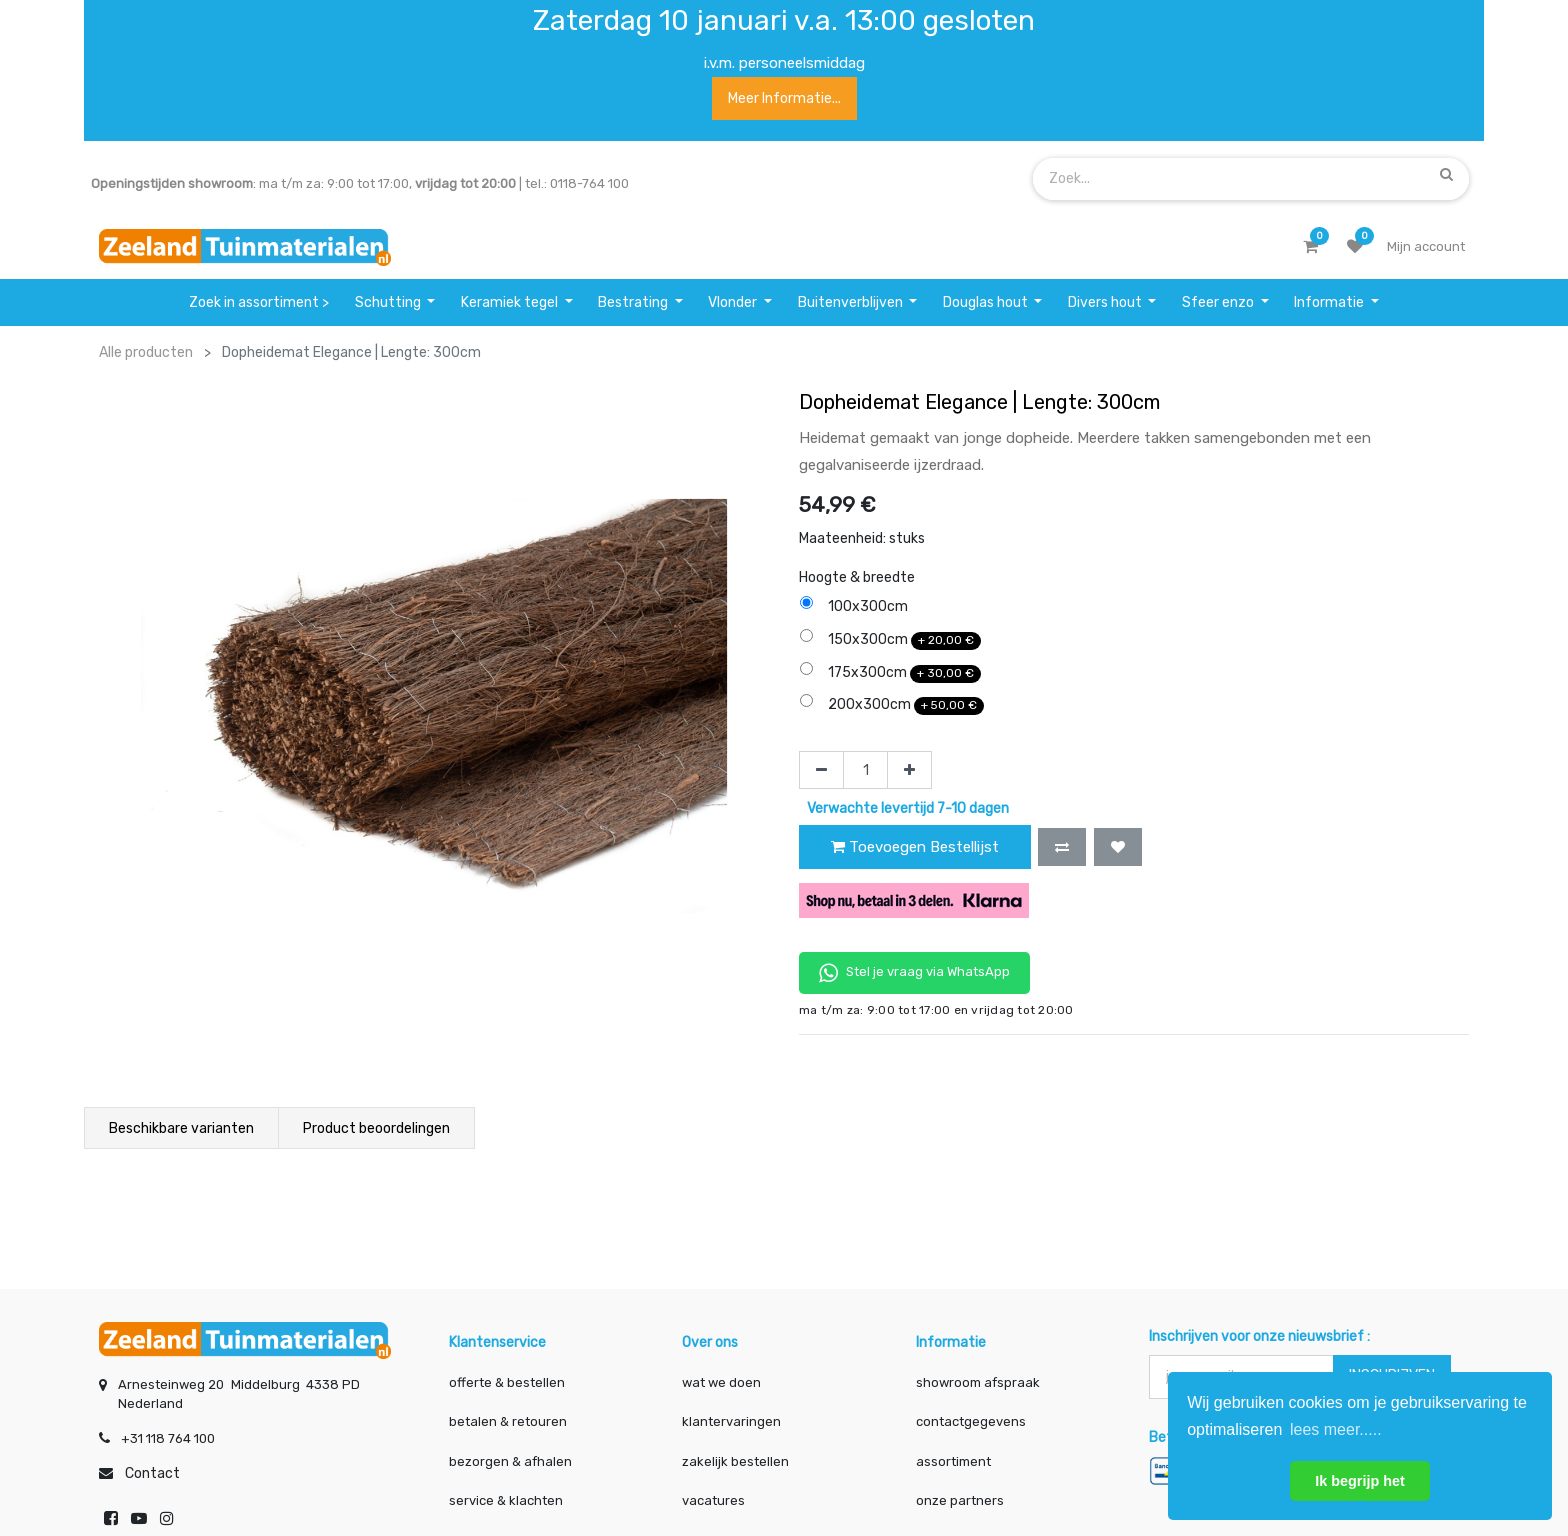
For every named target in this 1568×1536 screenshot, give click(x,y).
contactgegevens (971, 1421)
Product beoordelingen (376, 1128)
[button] (1062, 847)
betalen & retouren (508, 1421)
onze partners (960, 1500)
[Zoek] (1446, 175)
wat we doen (721, 1382)
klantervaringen (731, 1421)
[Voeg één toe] (909, 770)
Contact (152, 1473)
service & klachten (506, 1500)
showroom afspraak (978, 1382)
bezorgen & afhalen (510, 1461)
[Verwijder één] (821, 770)
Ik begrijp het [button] (1360, 1481)
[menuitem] (260, 302)
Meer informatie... (784, 98)
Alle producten (146, 352)
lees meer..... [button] (1336, 1429)
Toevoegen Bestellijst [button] (915, 847)
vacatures (713, 1500)
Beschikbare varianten (181, 1128)
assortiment (953, 1461)
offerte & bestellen (508, 1382)
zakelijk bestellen (735, 1461)
